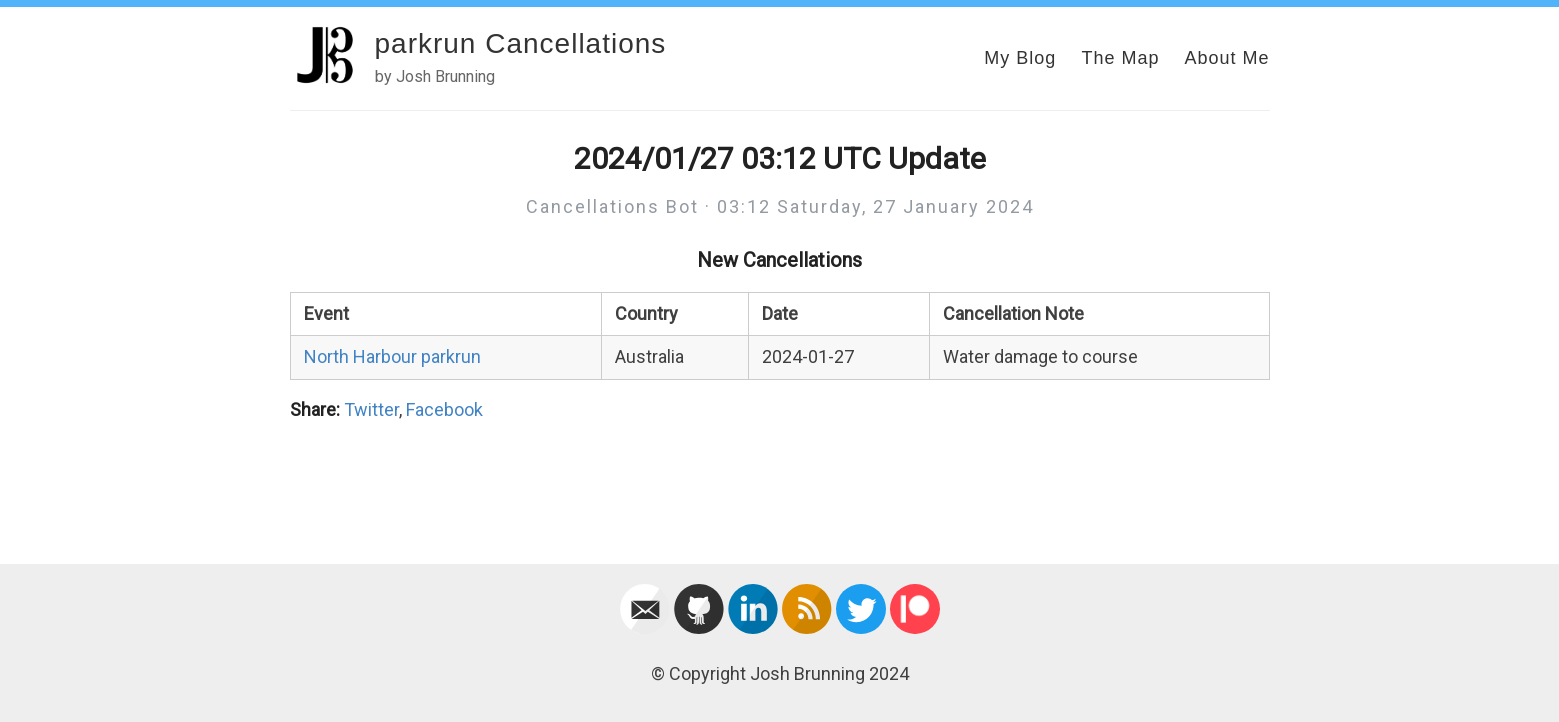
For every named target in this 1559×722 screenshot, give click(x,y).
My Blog (1020, 58)
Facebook (444, 409)
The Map (1120, 58)
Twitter (371, 409)
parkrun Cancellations (521, 43)
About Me (1226, 58)
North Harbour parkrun (392, 356)
